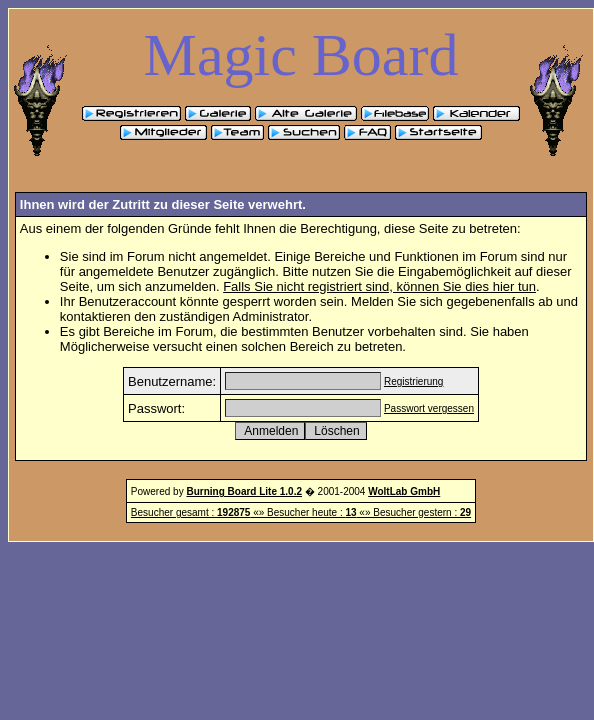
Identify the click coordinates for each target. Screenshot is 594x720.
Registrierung (413, 381)
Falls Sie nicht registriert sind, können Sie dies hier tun (379, 286)
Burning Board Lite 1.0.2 (244, 491)
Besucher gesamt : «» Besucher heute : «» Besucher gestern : (301, 512)
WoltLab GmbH (404, 491)
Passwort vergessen (429, 408)
